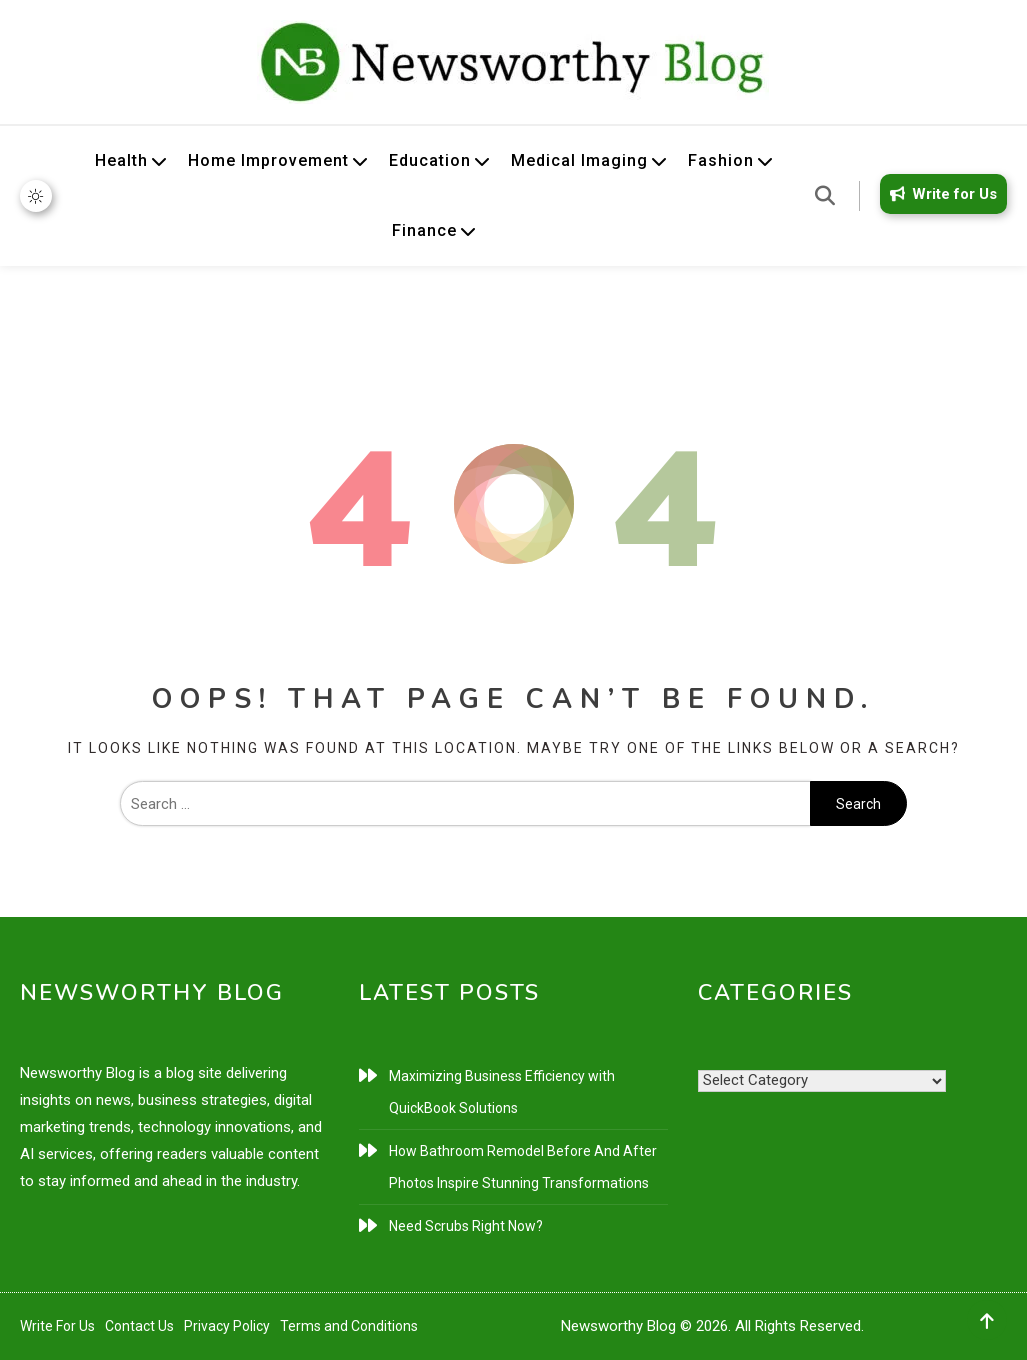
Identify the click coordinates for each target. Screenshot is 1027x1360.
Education (430, 160)
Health (121, 160)
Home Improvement (268, 160)
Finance (424, 230)
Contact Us (139, 1326)
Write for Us (940, 194)
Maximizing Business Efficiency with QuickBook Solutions (502, 1092)
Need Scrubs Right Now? (466, 1226)
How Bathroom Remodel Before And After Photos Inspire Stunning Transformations (523, 1167)
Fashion (721, 160)
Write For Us (57, 1326)
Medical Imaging (579, 160)
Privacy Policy (227, 1326)
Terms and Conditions (349, 1326)
